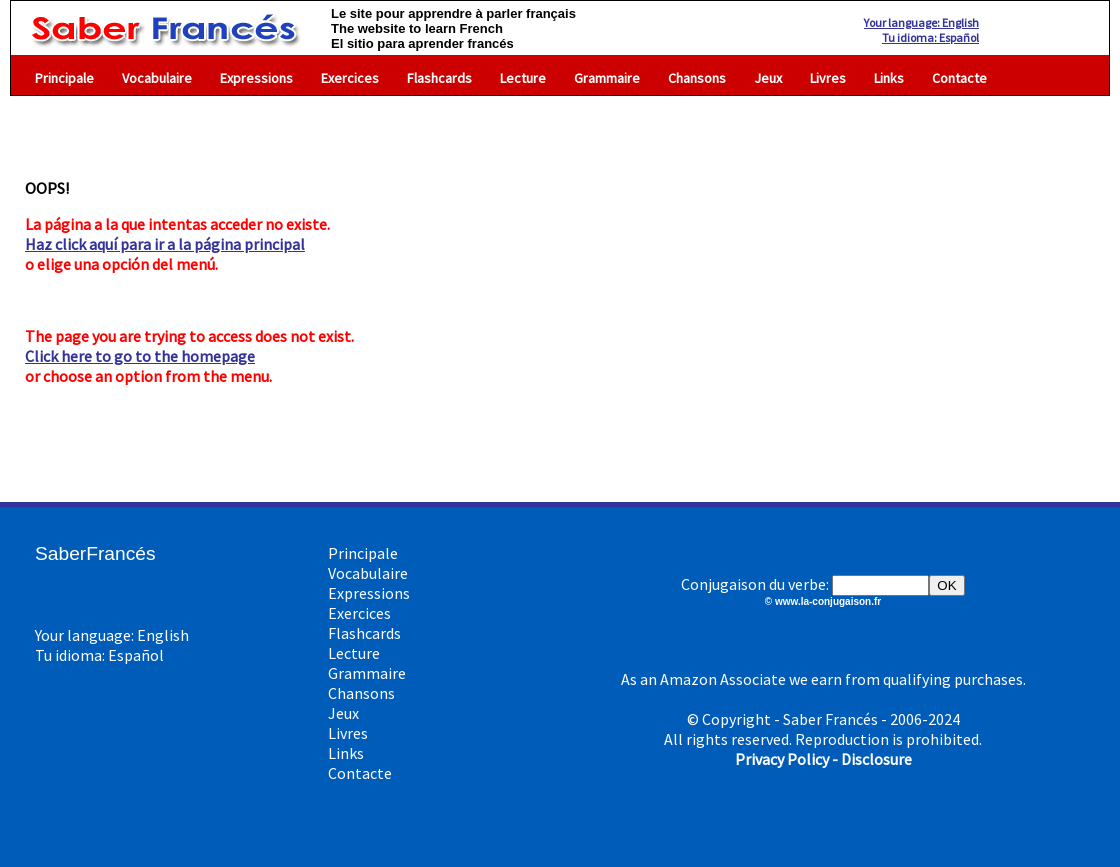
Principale (64, 78)
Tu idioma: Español (930, 37)
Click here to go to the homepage (140, 356)
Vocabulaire (157, 78)
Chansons (697, 78)
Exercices (350, 78)
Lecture (523, 78)
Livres (828, 78)
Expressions (256, 78)
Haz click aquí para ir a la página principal (165, 244)
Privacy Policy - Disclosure (823, 759)
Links (889, 78)
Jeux (768, 78)
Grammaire (607, 78)
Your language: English (921, 22)
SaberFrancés (95, 553)
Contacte (959, 78)
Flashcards (439, 78)
